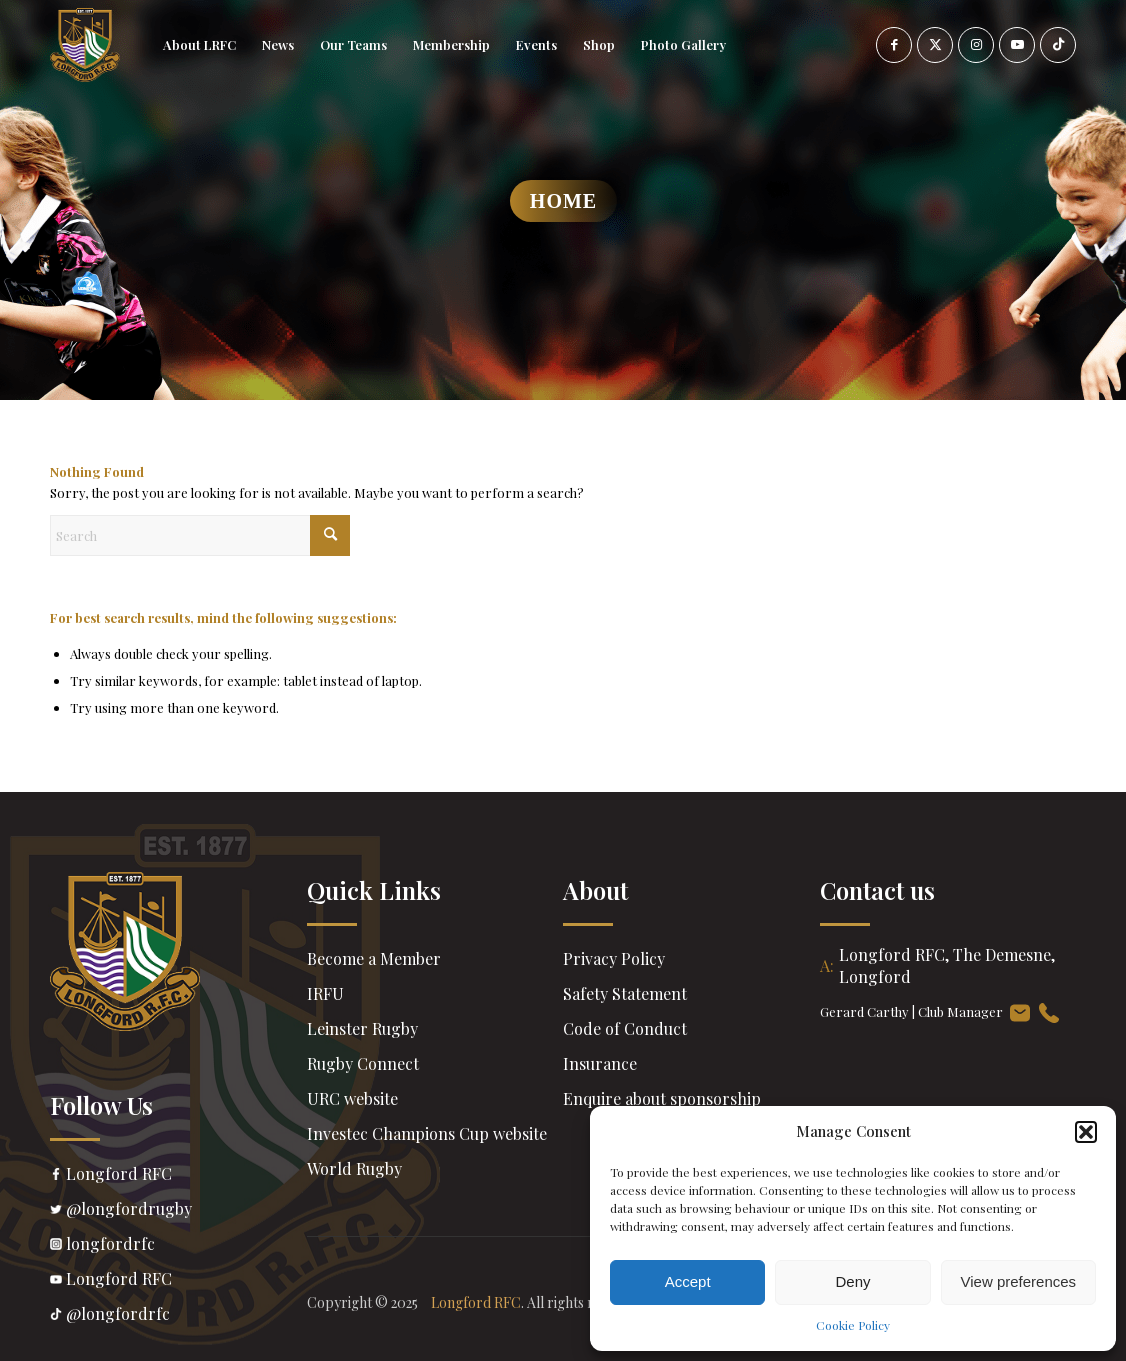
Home (563, 201)
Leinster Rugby (362, 1028)
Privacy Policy (614, 958)
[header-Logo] (85, 45)
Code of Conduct (625, 1028)
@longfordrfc (178, 1316)
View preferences (1019, 1281)
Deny (852, 1281)
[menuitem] (199, 45)
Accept (688, 1281)
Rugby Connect (363, 1063)
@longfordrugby (178, 1211)
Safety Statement (625, 993)
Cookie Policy (853, 1325)
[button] (1086, 1132)
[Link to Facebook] (894, 45)
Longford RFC (178, 1176)
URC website (352, 1098)
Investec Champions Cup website (427, 1133)
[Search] (200, 535)
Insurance (600, 1063)
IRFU (325, 993)
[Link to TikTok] (1058, 45)
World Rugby (354, 1168)
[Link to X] (935, 45)
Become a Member (374, 958)
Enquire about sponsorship (662, 1098)
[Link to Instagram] (976, 45)
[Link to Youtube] (1017, 45)
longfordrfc (178, 1246)
